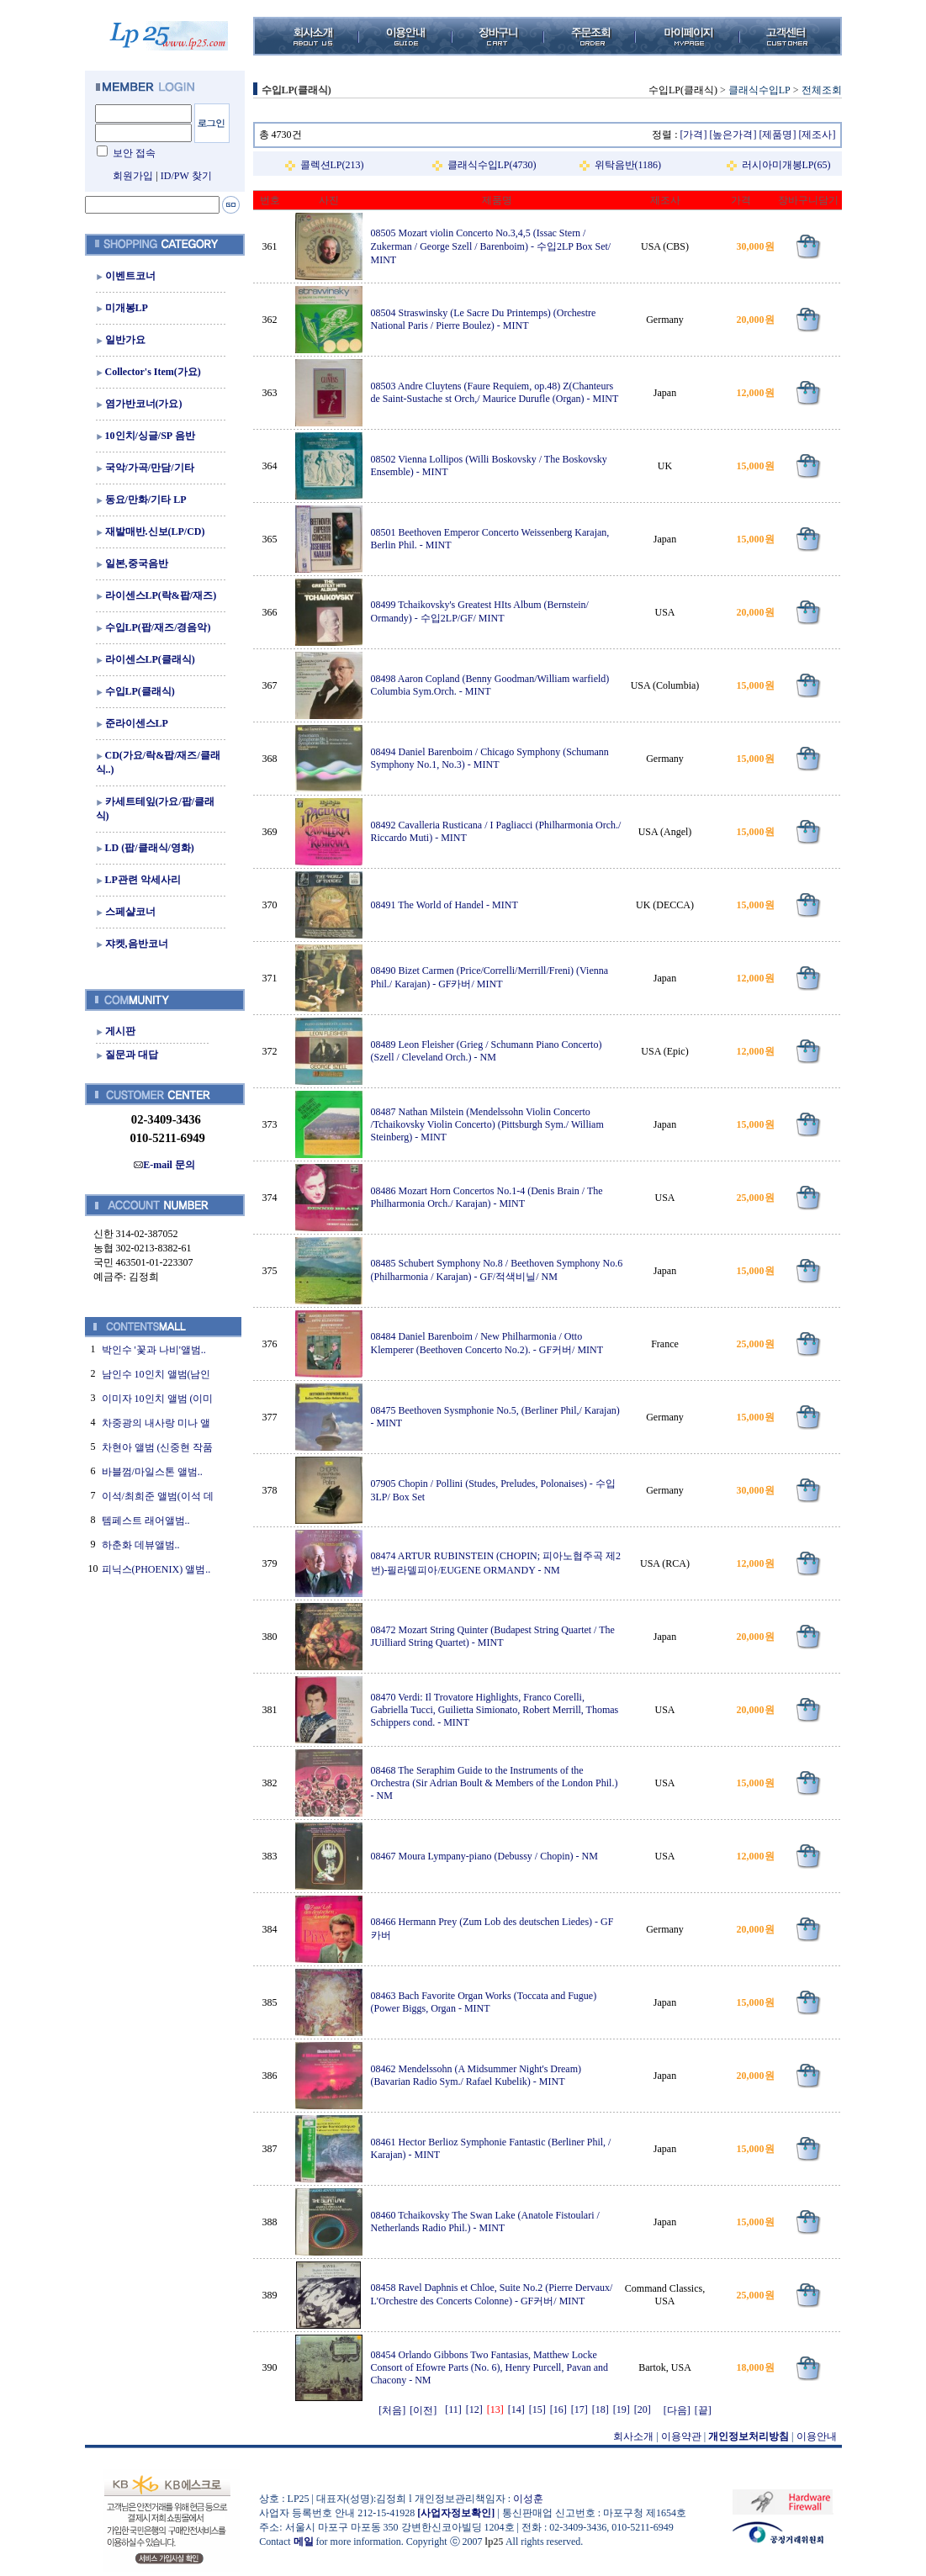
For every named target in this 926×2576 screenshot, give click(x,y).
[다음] (677, 2410)
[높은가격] (733, 134)
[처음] (391, 2410)
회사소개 (633, 2436)
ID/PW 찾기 (186, 176)
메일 (304, 2541)
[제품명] (777, 134)
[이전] (423, 2410)
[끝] (703, 2410)
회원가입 (133, 176)
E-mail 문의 (164, 1165)
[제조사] (817, 134)
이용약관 (681, 2436)
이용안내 (816, 2436)
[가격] (693, 134)
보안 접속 (134, 153)
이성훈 (528, 2499)
